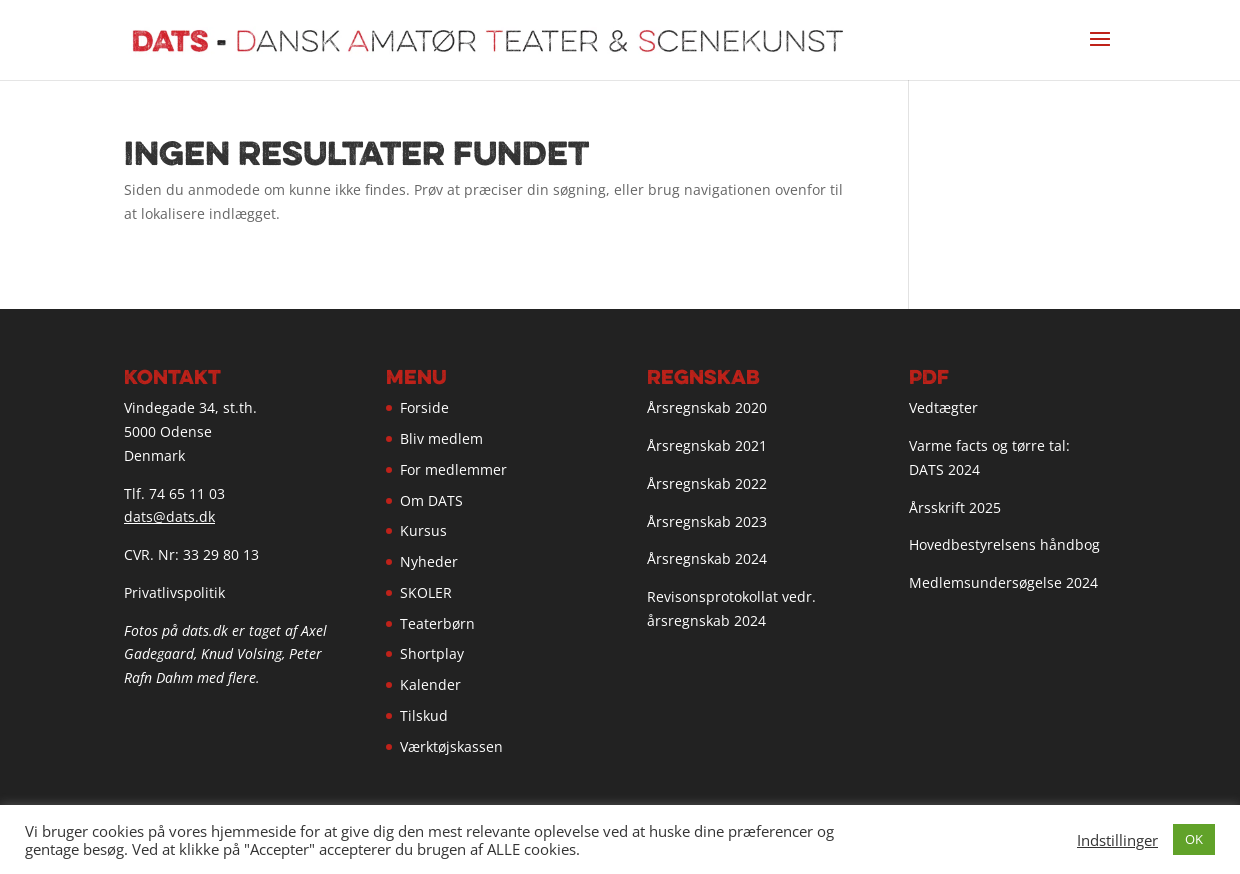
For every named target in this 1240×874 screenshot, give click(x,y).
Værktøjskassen (451, 746)
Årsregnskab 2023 (707, 521)
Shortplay (432, 653)
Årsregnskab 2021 (707, 445)
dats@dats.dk (169, 516)
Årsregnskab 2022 (707, 483)
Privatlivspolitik (174, 592)
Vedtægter (943, 407)
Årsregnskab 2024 (707, 558)
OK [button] (1194, 839)
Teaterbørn (437, 623)
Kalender (430, 684)
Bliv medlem (441, 438)
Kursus (423, 530)
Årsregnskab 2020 (707, 407)
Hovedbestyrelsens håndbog (1004, 544)
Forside (424, 407)
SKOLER (426, 592)
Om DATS (431, 500)
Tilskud (424, 715)
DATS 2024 (944, 469)
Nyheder (429, 561)
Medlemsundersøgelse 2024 (1003, 582)
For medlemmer (453, 469)
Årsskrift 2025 (955, 507)
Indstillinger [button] (1117, 840)
